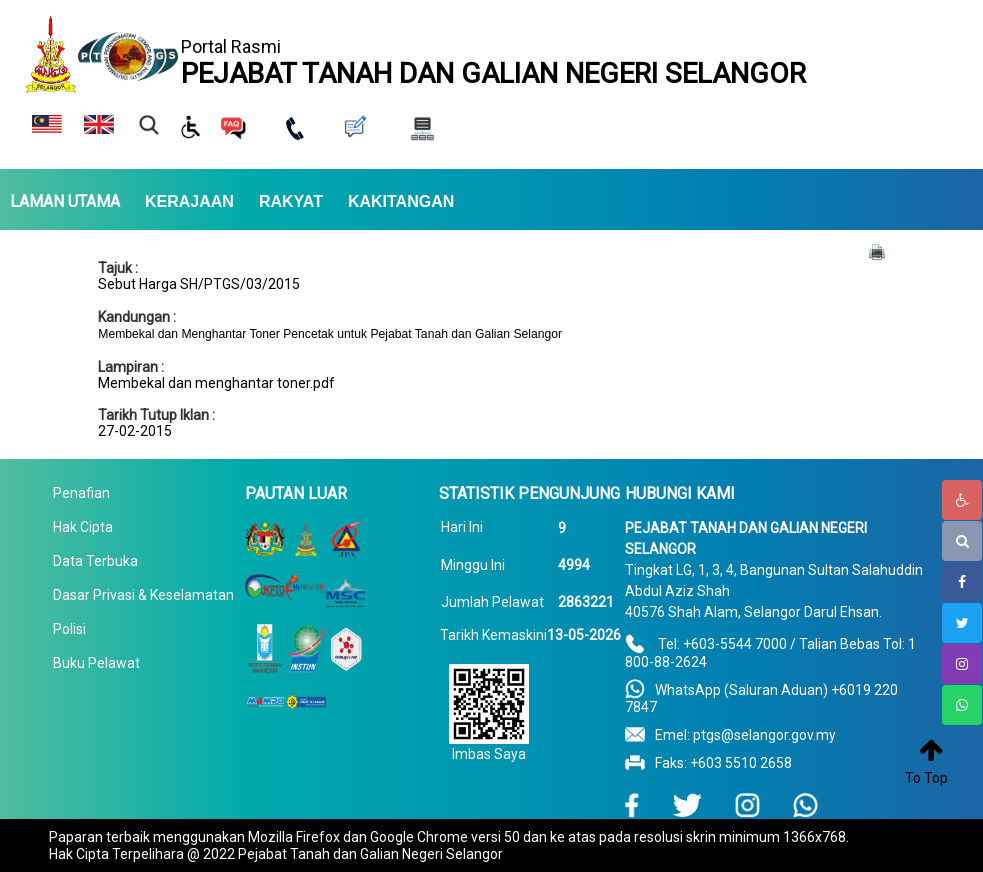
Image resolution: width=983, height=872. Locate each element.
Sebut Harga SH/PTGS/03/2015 (199, 284)
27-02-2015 (135, 431)
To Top (926, 778)
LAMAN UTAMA (65, 202)
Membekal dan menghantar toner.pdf (216, 383)
